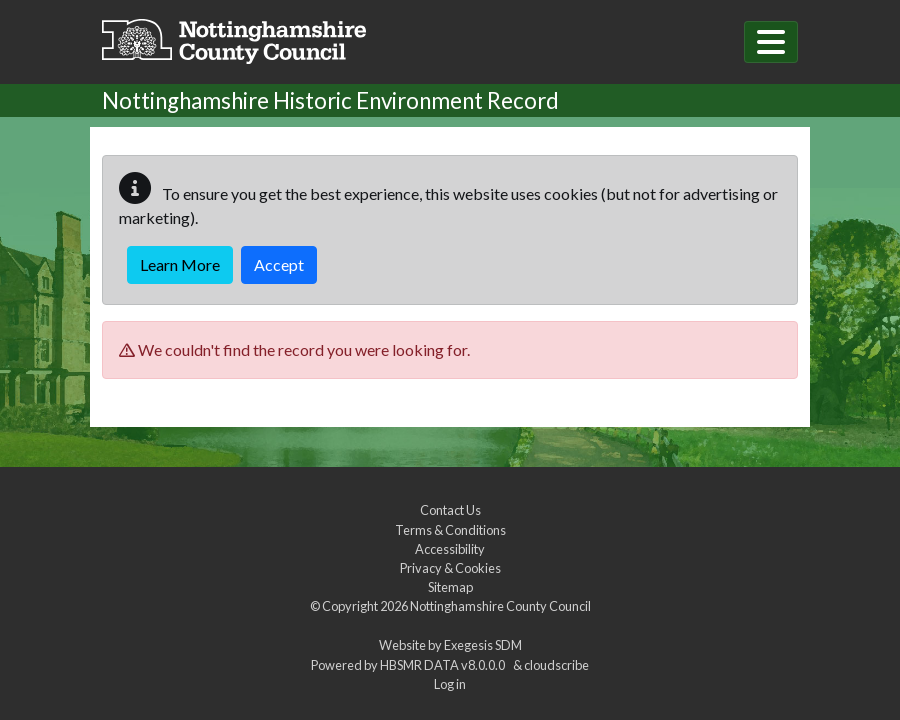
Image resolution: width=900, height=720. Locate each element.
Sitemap (450, 587)
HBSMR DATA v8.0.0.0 (444, 665)
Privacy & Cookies (450, 568)
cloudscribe (556, 665)
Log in (450, 684)
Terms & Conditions (450, 530)
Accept (279, 264)
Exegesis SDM (483, 645)
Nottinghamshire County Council (500, 606)
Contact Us (450, 510)
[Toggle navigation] (771, 42)
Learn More (180, 264)
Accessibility (450, 549)
